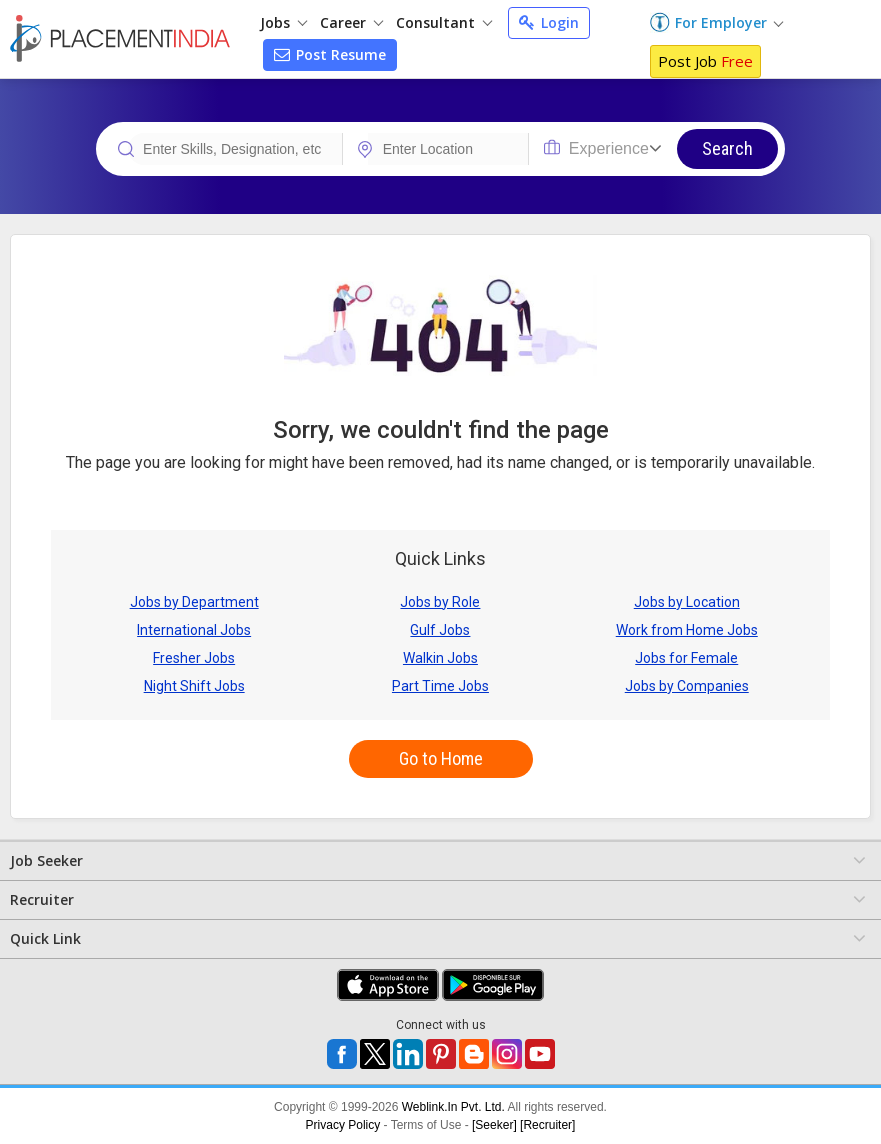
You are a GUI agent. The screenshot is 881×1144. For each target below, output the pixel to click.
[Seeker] (494, 1125)
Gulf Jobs (440, 630)
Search (727, 148)
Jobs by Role (440, 602)
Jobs (283, 22)
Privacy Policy (343, 1125)
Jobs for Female (686, 658)
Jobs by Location (687, 602)
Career (351, 22)
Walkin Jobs (440, 658)
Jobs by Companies (687, 686)
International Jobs (194, 630)
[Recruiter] (547, 1125)
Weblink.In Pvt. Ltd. (453, 1107)
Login (549, 22)
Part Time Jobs (440, 686)
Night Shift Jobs (194, 686)
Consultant (444, 22)
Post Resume (330, 54)
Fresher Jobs (194, 658)
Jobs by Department (194, 602)
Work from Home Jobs (687, 630)
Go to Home (441, 758)
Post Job (705, 61)
